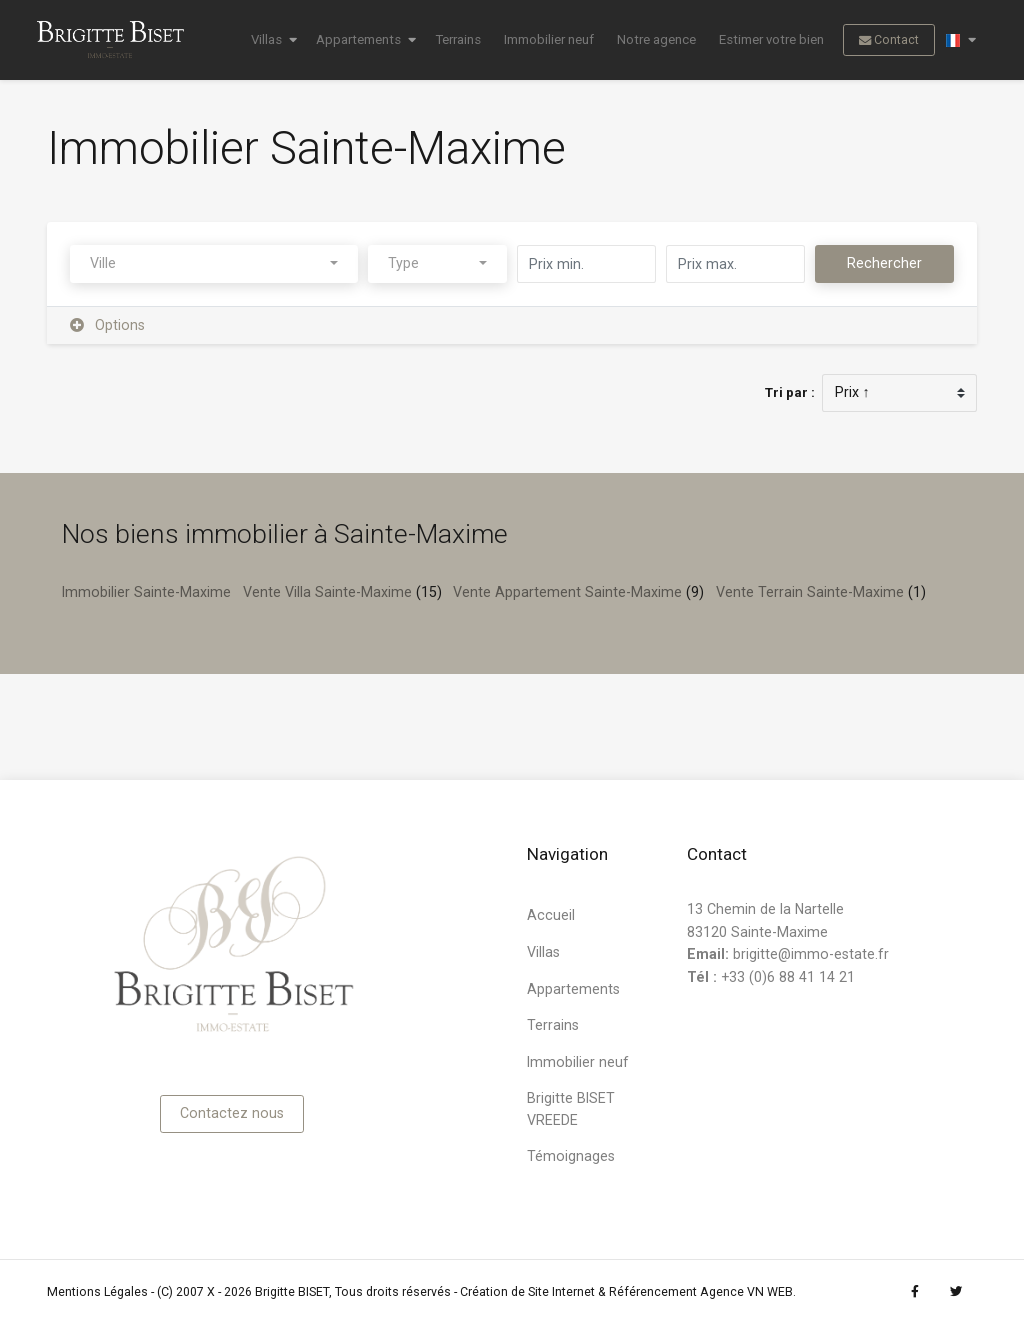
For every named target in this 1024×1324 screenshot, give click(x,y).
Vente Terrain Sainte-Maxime (810, 592)
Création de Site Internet (527, 1292)
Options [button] (108, 325)
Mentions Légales (97, 1292)
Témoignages (571, 1156)
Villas (266, 39)
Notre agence (656, 39)
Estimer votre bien (771, 39)
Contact (889, 40)
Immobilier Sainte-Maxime (146, 592)
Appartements (358, 39)
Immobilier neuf (549, 39)
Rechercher (884, 263)
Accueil (551, 915)
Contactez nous (232, 1113)
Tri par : (790, 392)
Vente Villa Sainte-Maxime (327, 592)
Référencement (653, 1292)
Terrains (458, 39)
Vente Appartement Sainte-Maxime (567, 592)
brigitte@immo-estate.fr (811, 954)
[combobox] (214, 264)
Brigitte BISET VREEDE (571, 1108)
